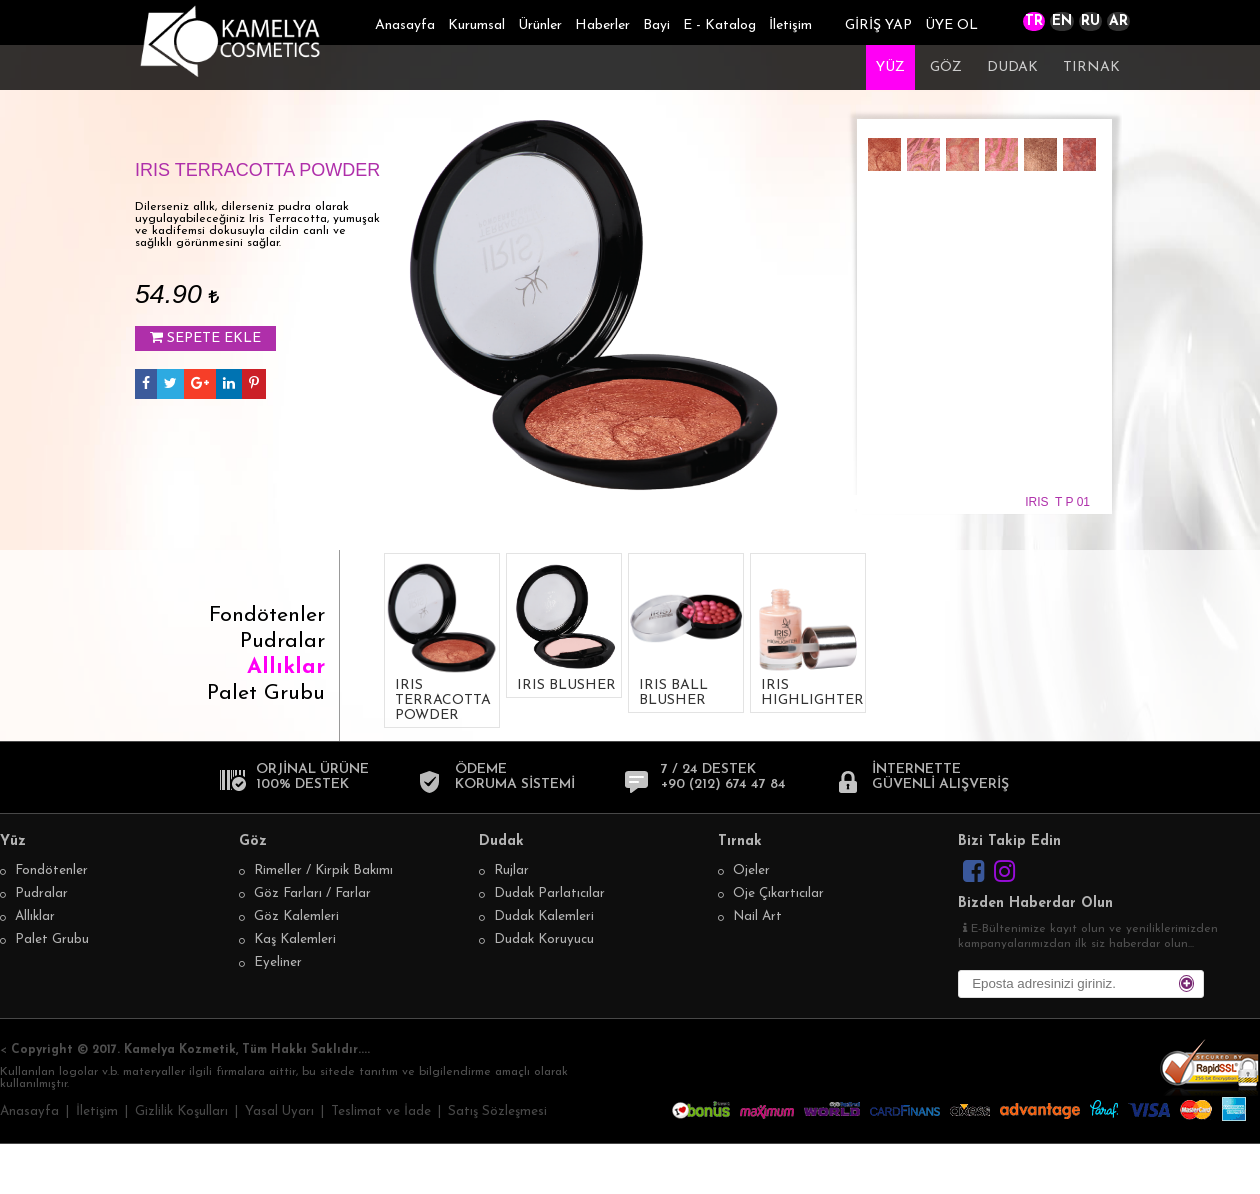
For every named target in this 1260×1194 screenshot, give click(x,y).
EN (1062, 21)
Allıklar (286, 667)
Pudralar (282, 641)
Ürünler (540, 25)
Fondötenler (267, 615)
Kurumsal (476, 25)
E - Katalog (719, 25)
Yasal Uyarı (279, 1111)
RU (1090, 21)
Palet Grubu (266, 693)
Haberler (602, 25)
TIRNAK (1091, 67)
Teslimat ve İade (381, 1111)
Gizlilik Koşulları (181, 1111)
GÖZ (946, 67)
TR (1034, 21)
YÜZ (890, 67)
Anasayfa (405, 25)
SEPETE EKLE (205, 338)
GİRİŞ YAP (878, 25)
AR (1118, 21)
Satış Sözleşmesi (497, 1111)
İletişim (790, 25)
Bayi (656, 25)
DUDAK (1012, 67)
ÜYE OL (951, 25)
